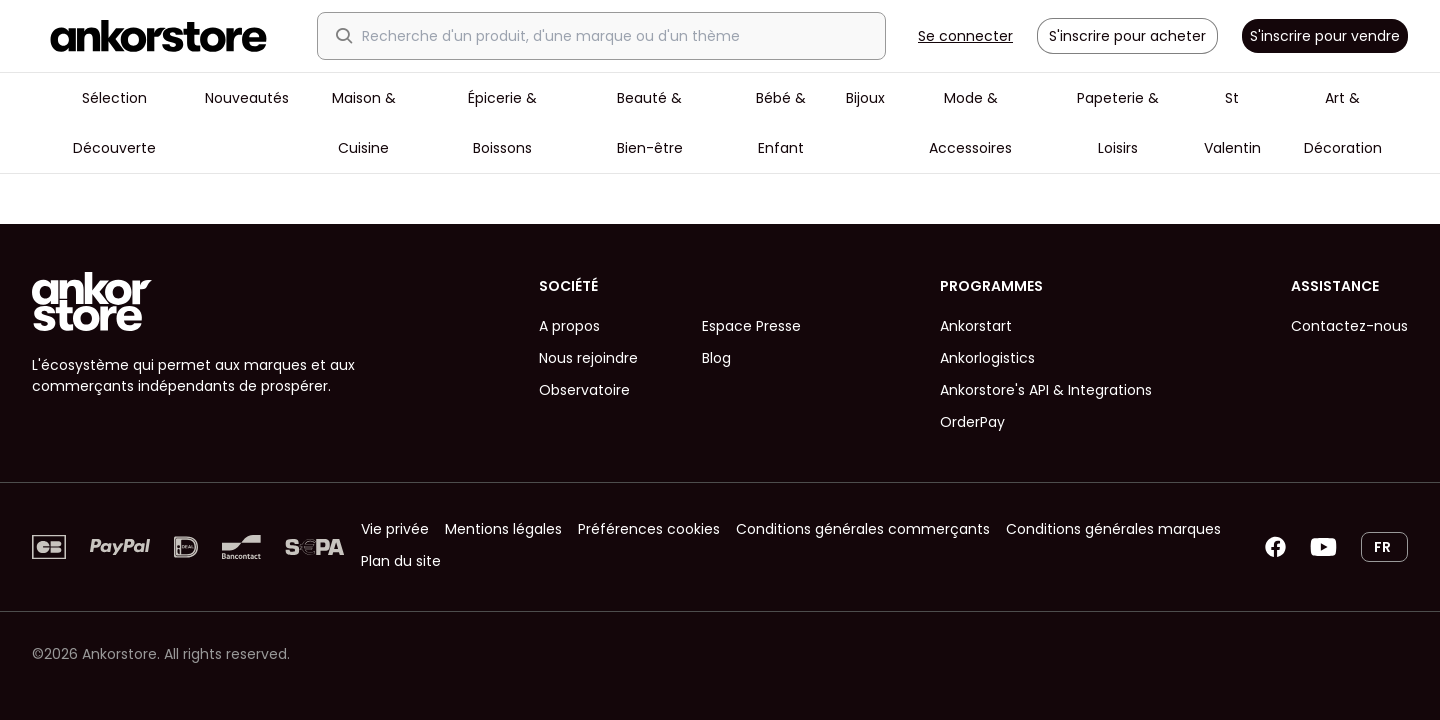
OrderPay (972, 422)
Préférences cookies (649, 529)
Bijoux (865, 98)
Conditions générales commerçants (863, 529)
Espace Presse (751, 326)
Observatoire (584, 390)
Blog (716, 358)
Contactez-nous (1349, 326)
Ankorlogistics (987, 358)
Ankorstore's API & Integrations (1046, 390)
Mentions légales (503, 529)
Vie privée (395, 529)
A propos (569, 326)
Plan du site (401, 561)
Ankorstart (976, 326)
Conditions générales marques (1113, 529)
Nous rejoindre (588, 358)
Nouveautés (247, 98)
